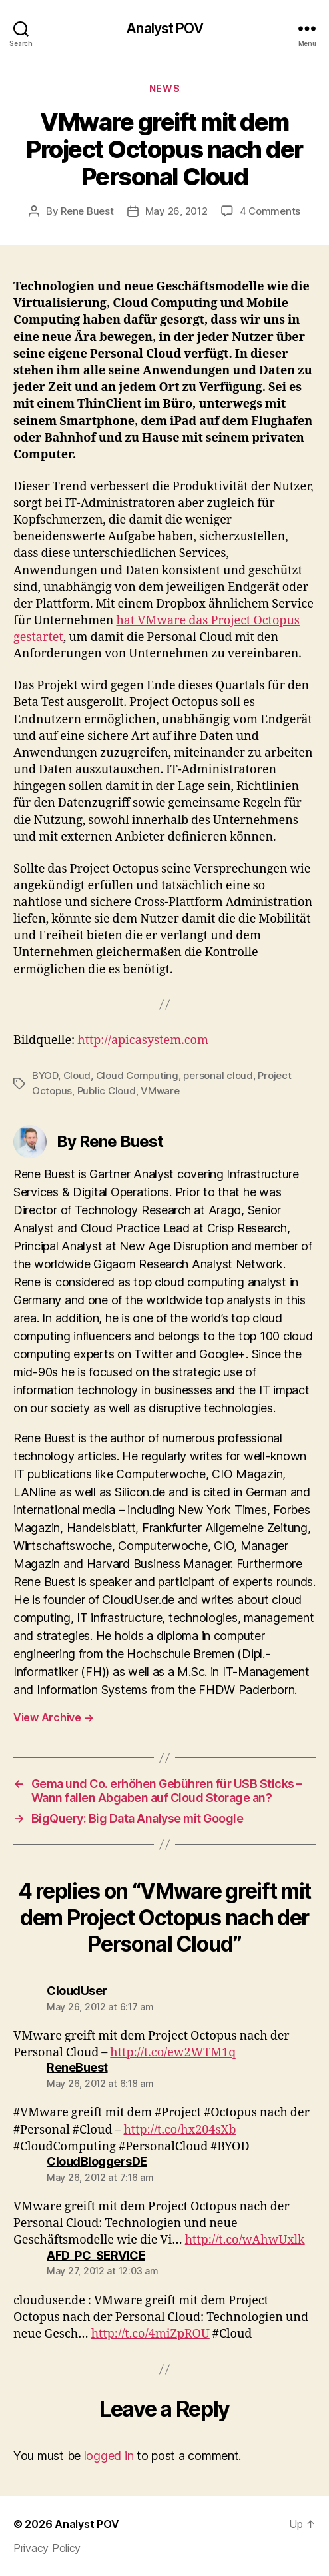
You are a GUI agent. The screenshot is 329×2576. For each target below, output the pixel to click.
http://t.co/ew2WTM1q (173, 2052)
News (164, 88)
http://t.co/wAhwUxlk (245, 2240)
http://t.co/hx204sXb (179, 2130)
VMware (160, 1090)
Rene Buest (87, 211)
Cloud (77, 1075)
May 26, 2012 (176, 211)
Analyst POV (164, 28)
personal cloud (217, 1075)
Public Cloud (106, 1090)
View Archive (53, 1717)
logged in (109, 2456)
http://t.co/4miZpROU (150, 2334)
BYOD (45, 1075)
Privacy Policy (47, 2548)
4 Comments (270, 211)
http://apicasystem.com (142, 1040)
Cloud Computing (137, 1075)
